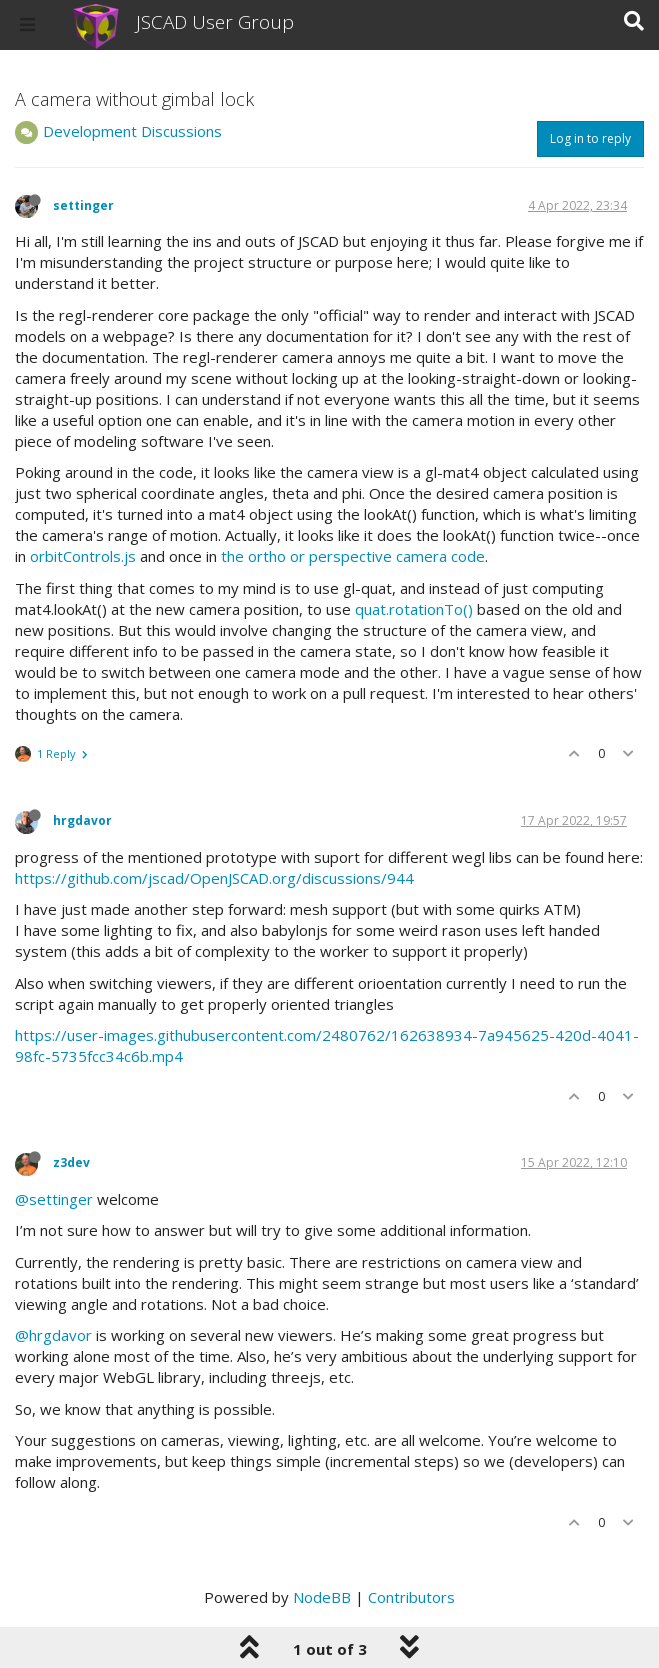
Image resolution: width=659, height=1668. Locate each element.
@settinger (54, 1199)
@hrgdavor (53, 1335)
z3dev (71, 1162)
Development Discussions (132, 131)
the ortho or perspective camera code (353, 556)
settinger (83, 205)
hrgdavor (82, 820)
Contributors (411, 1597)
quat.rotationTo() (414, 609)
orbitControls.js (83, 556)
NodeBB (322, 1597)
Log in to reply (590, 138)
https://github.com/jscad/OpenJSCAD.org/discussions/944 (214, 878)
